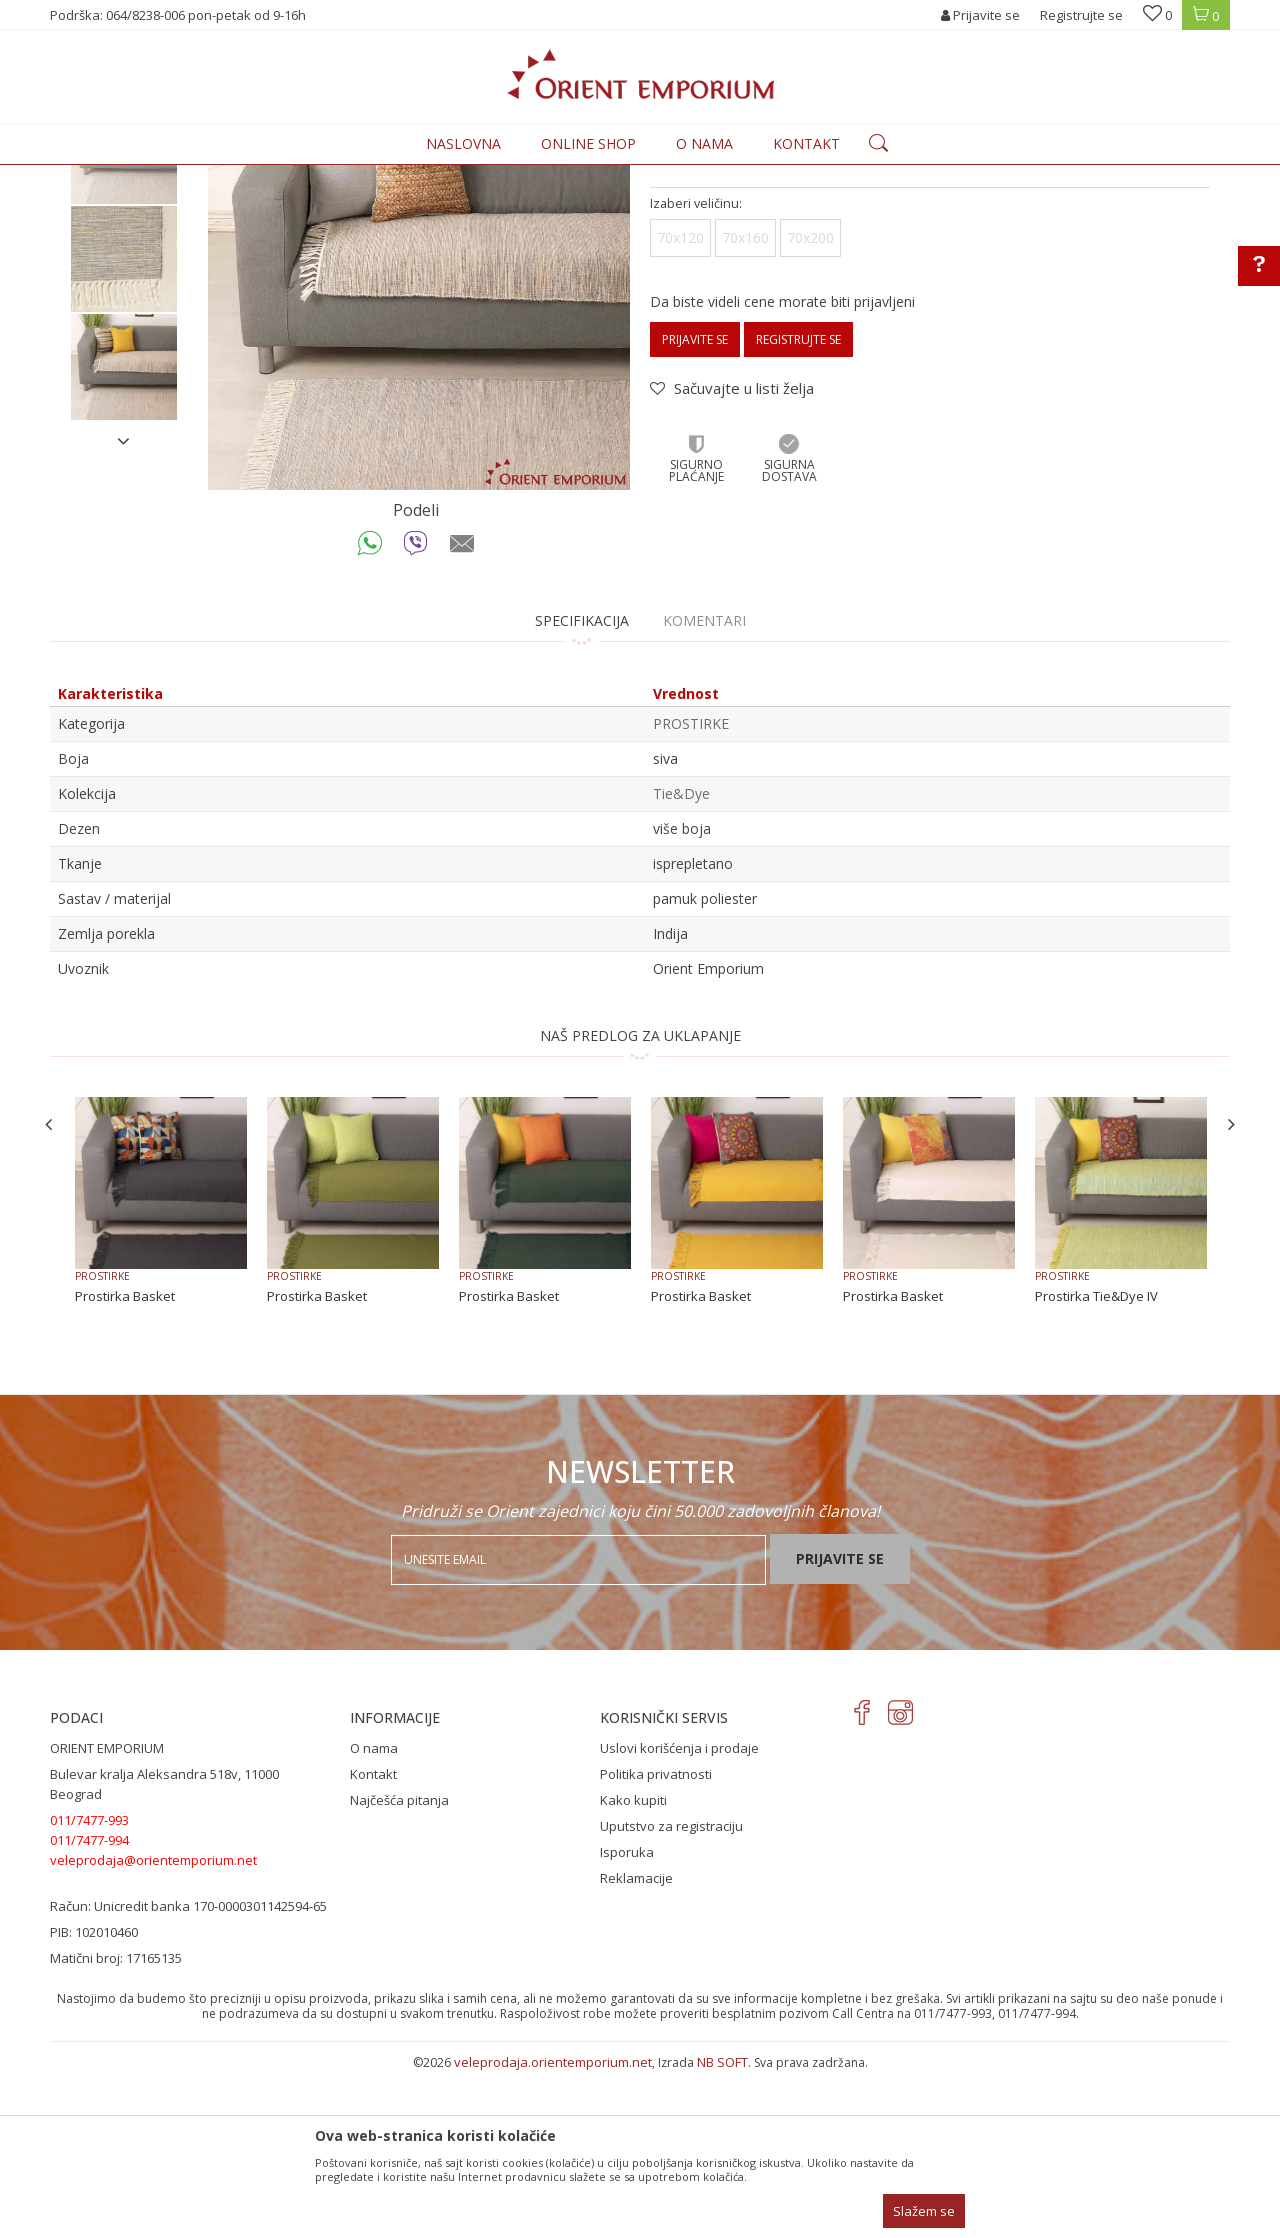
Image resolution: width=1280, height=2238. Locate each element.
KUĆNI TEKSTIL (343, 176)
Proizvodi (262, 176)
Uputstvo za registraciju (671, 1991)
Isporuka (627, 2017)
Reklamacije (636, 2043)
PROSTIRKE (428, 176)
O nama (374, 1913)
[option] (124, 316)
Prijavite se (695, 504)
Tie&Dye (681, 958)
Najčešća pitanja (399, 1965)
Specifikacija (582, 785)
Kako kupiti (633, 1965)
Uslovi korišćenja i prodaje (679, 1913)
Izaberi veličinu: (696, 368)
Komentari (704, 785)
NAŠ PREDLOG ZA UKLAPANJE (640, 1200)
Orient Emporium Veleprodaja (135, 176)
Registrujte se (1081, 15)
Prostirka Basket (125, 1461)
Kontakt (373, 1939)
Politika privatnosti (656, 1939)
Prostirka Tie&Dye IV (1096, 1461)
